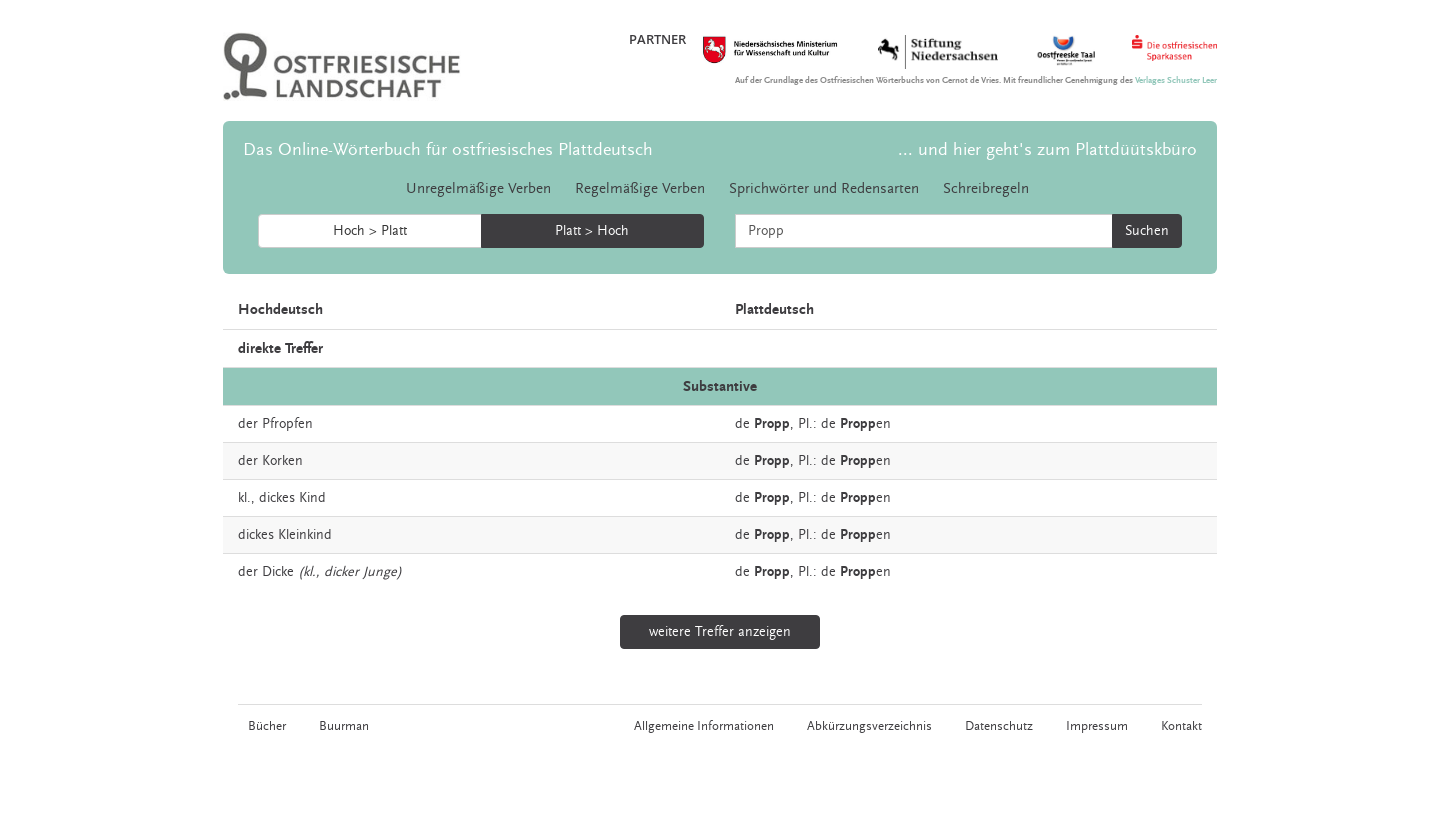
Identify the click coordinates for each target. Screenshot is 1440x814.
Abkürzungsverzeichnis (869, 726)
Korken (282, 461)
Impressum (1097, 726)
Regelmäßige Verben (640, 188)
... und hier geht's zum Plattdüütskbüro (1047, 149)
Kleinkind (305, 535)
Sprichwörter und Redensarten (824, 188)
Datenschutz (999, 726)
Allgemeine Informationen (704, 726)
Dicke (278, 572)
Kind (312, 498)
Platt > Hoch (592, 231)
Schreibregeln (986, 188)
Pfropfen (287, 424)
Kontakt (1181, 726)
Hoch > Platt (370, 231)
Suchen (1147, 231)
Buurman (344, 726)
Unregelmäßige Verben (478, 188)
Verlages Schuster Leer (1176, 80)
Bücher (267, 726)
